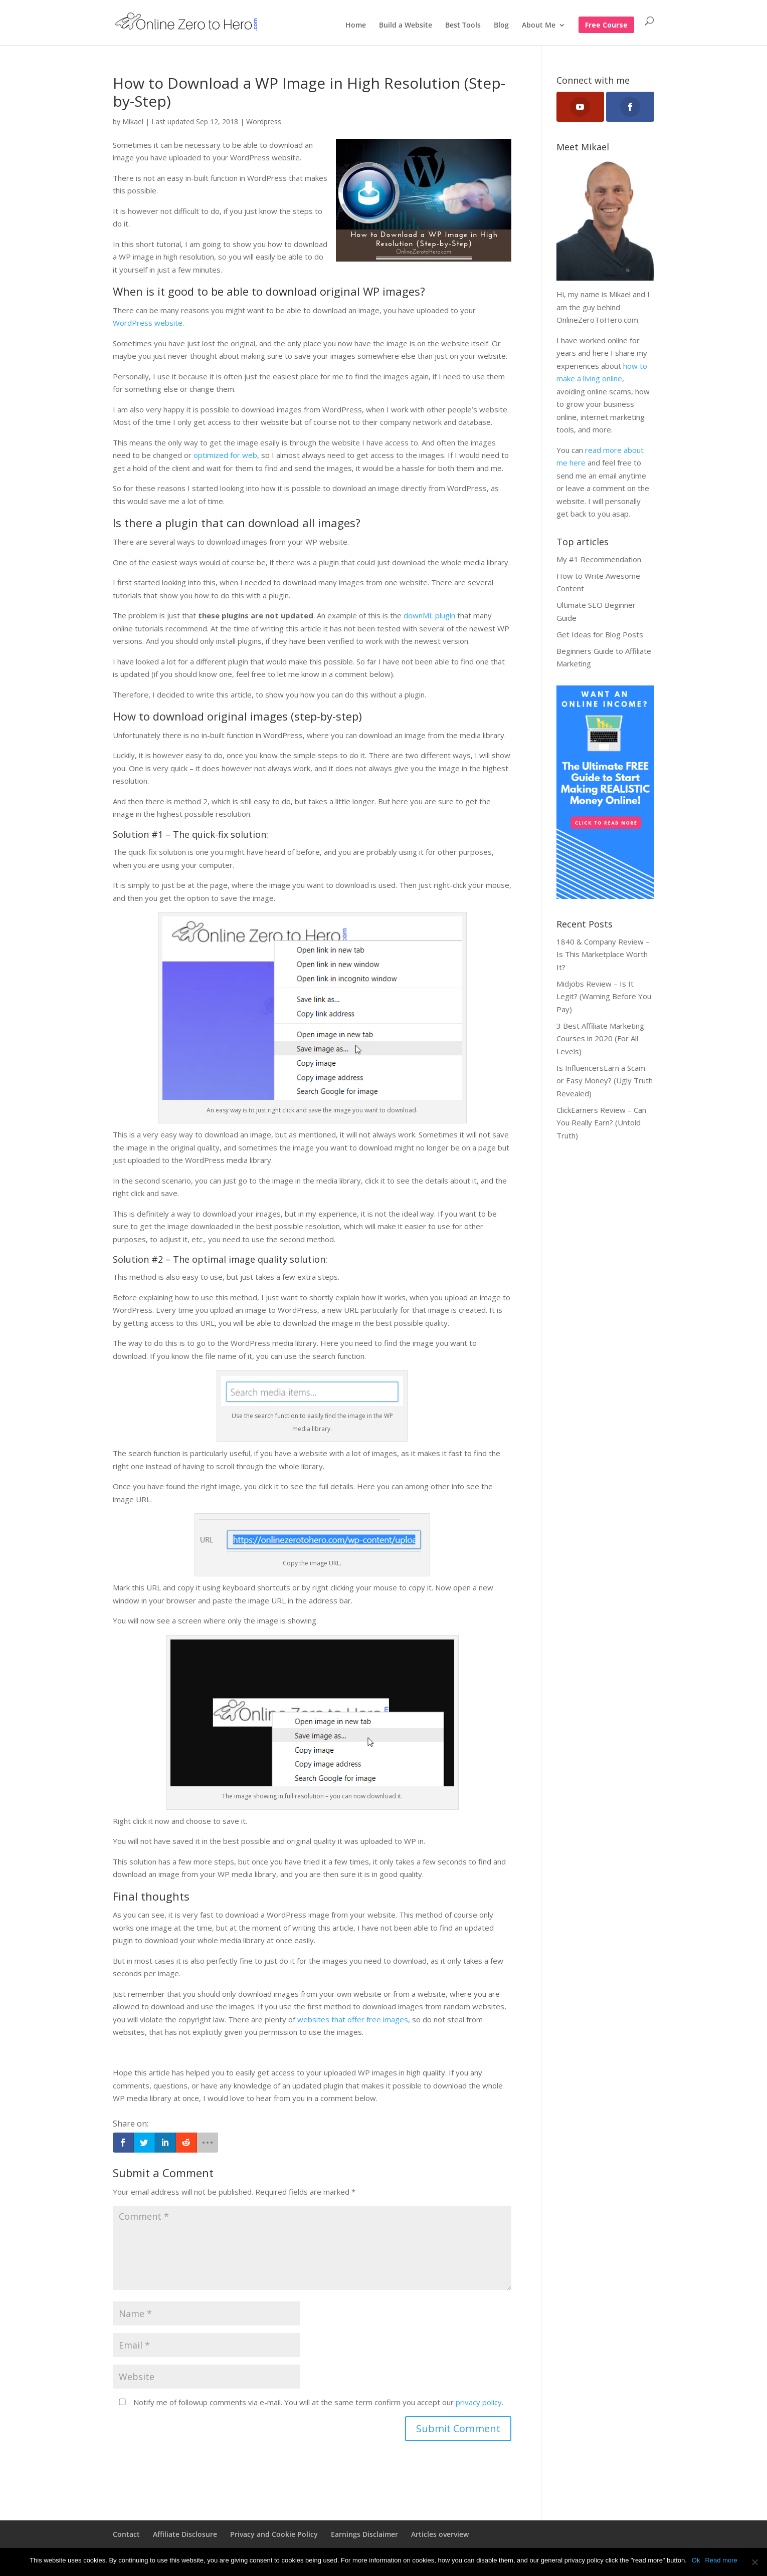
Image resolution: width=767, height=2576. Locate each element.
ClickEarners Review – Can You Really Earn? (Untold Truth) (601, 1122)
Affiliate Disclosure (185, 2534)
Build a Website (405, 26)
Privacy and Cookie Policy (274, 2534)
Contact (126, 2534)
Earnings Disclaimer (364, 2534)
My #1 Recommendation (598, 559)
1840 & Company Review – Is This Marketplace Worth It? (603, 954)
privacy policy (479, 2402)
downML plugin (429, 615)
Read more (721, 2560)
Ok (696, 2560)
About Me (538, 26)
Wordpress (263, 121)
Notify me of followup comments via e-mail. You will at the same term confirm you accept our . (309, 2402)
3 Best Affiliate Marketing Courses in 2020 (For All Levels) (600, 1038)
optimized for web (225, 455)
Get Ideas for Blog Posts (599, 634)
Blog (501, 26)
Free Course (606, 26)
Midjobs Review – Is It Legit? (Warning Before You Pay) (603, 996)
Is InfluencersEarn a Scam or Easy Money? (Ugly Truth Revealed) (604, 1080)
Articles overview (440, 2534)
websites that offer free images (352, 2019)
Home (355, 26)
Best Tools (463, 26)
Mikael (132, 121)
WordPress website (147, 323)
